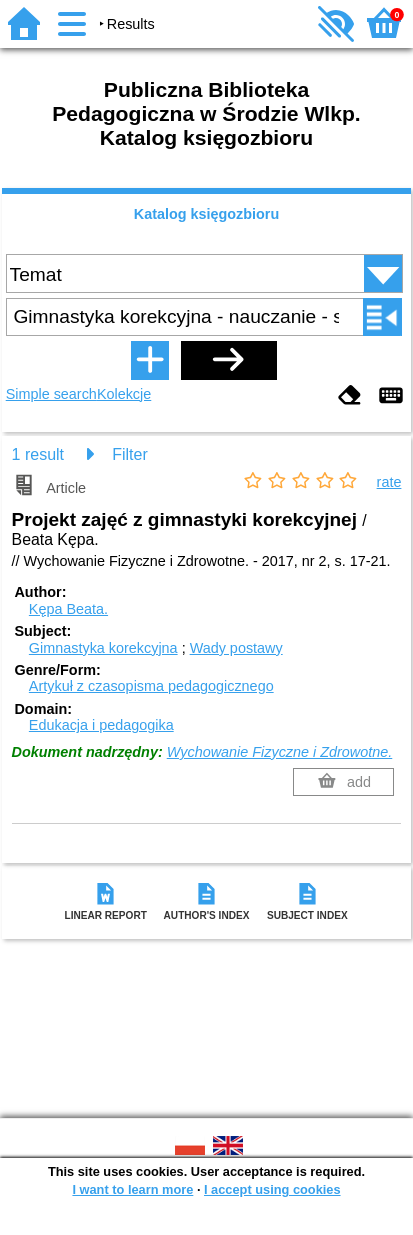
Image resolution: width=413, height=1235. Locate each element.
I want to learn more (132, 1189)
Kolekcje (124, 394)
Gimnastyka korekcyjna (103, 648)
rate (389, 482)
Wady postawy (236, 648)
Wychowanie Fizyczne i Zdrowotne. (280, 752)
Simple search (51, 394)
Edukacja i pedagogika (101, 725)
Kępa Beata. (68, 609)
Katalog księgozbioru (207, 214)
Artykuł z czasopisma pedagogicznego (151, 686)
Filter (130, 454)
